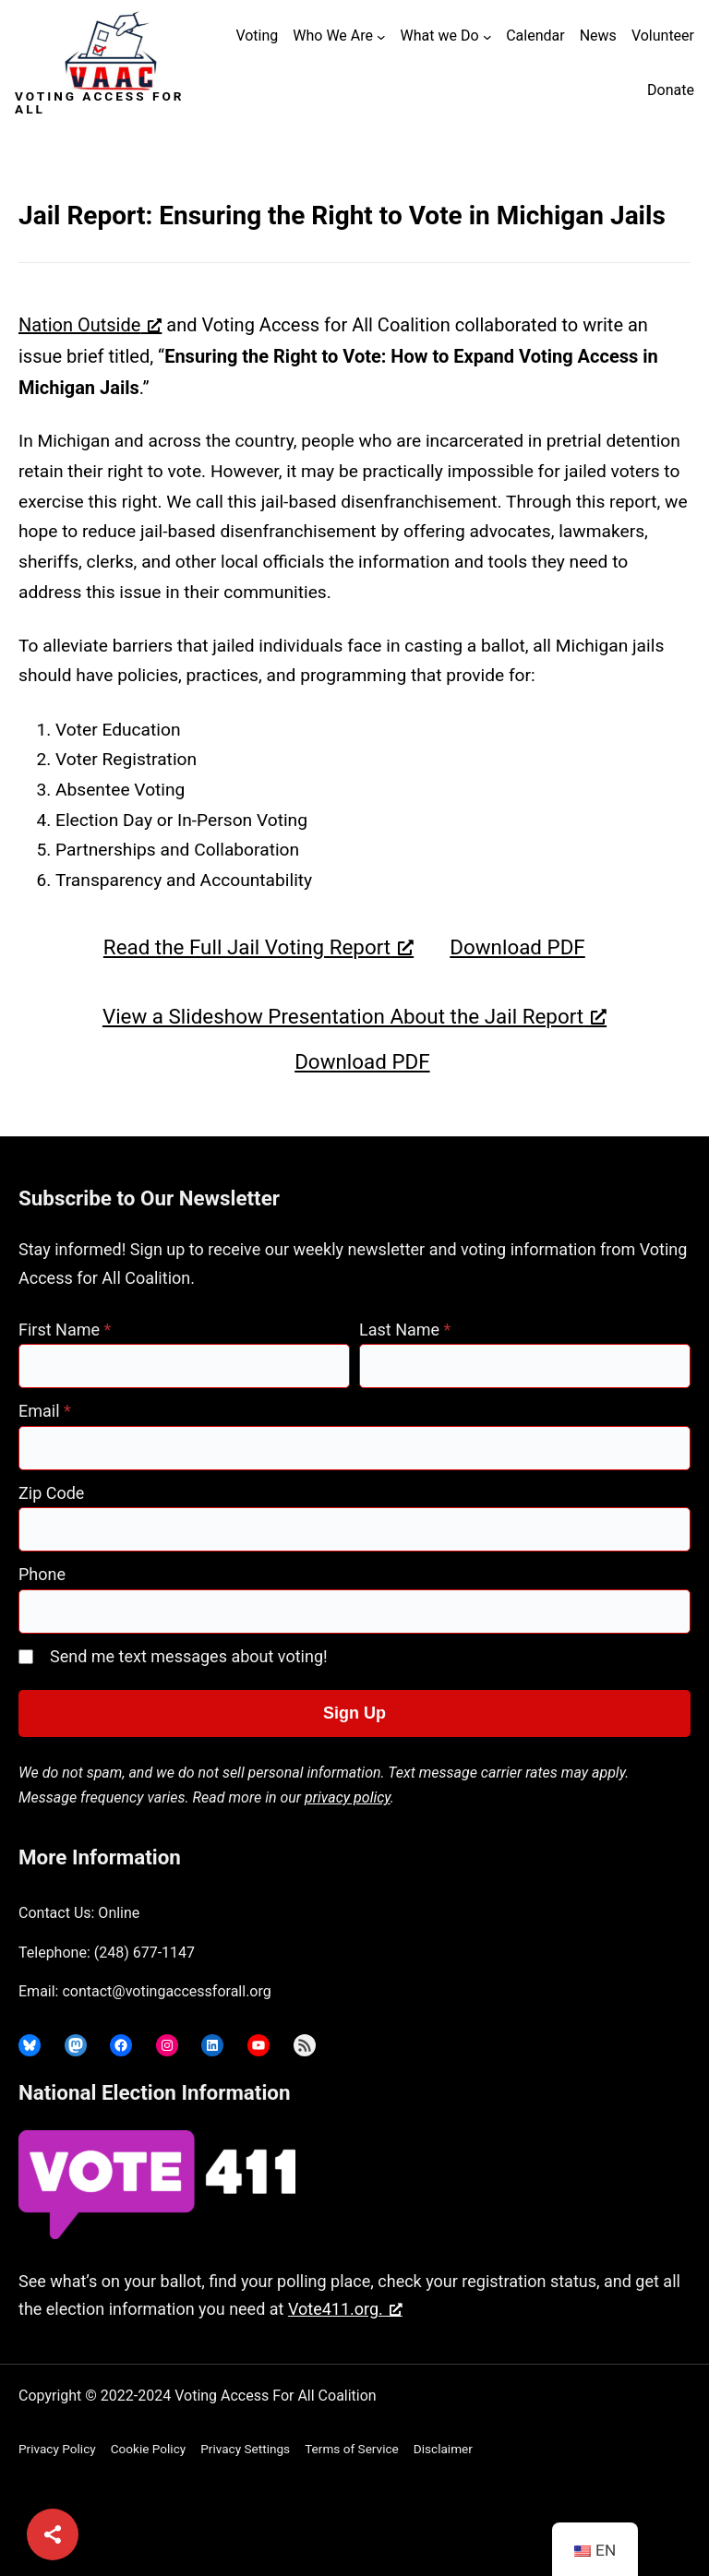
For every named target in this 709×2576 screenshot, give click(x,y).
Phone (42, 1574)
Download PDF (517, 947)
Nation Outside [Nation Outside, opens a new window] (90, 325)
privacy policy (348, 1797)
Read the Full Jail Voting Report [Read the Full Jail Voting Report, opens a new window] (258, 947)
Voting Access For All (99, 102)
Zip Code (51, 1493)
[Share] (52, 2534)
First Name (64, 1329)
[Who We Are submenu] (381, 37)
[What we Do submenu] (487, 37)
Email (44, 1410)
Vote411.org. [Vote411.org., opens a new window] (345, 2308)
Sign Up (354, 1713)
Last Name (405, 1329)
